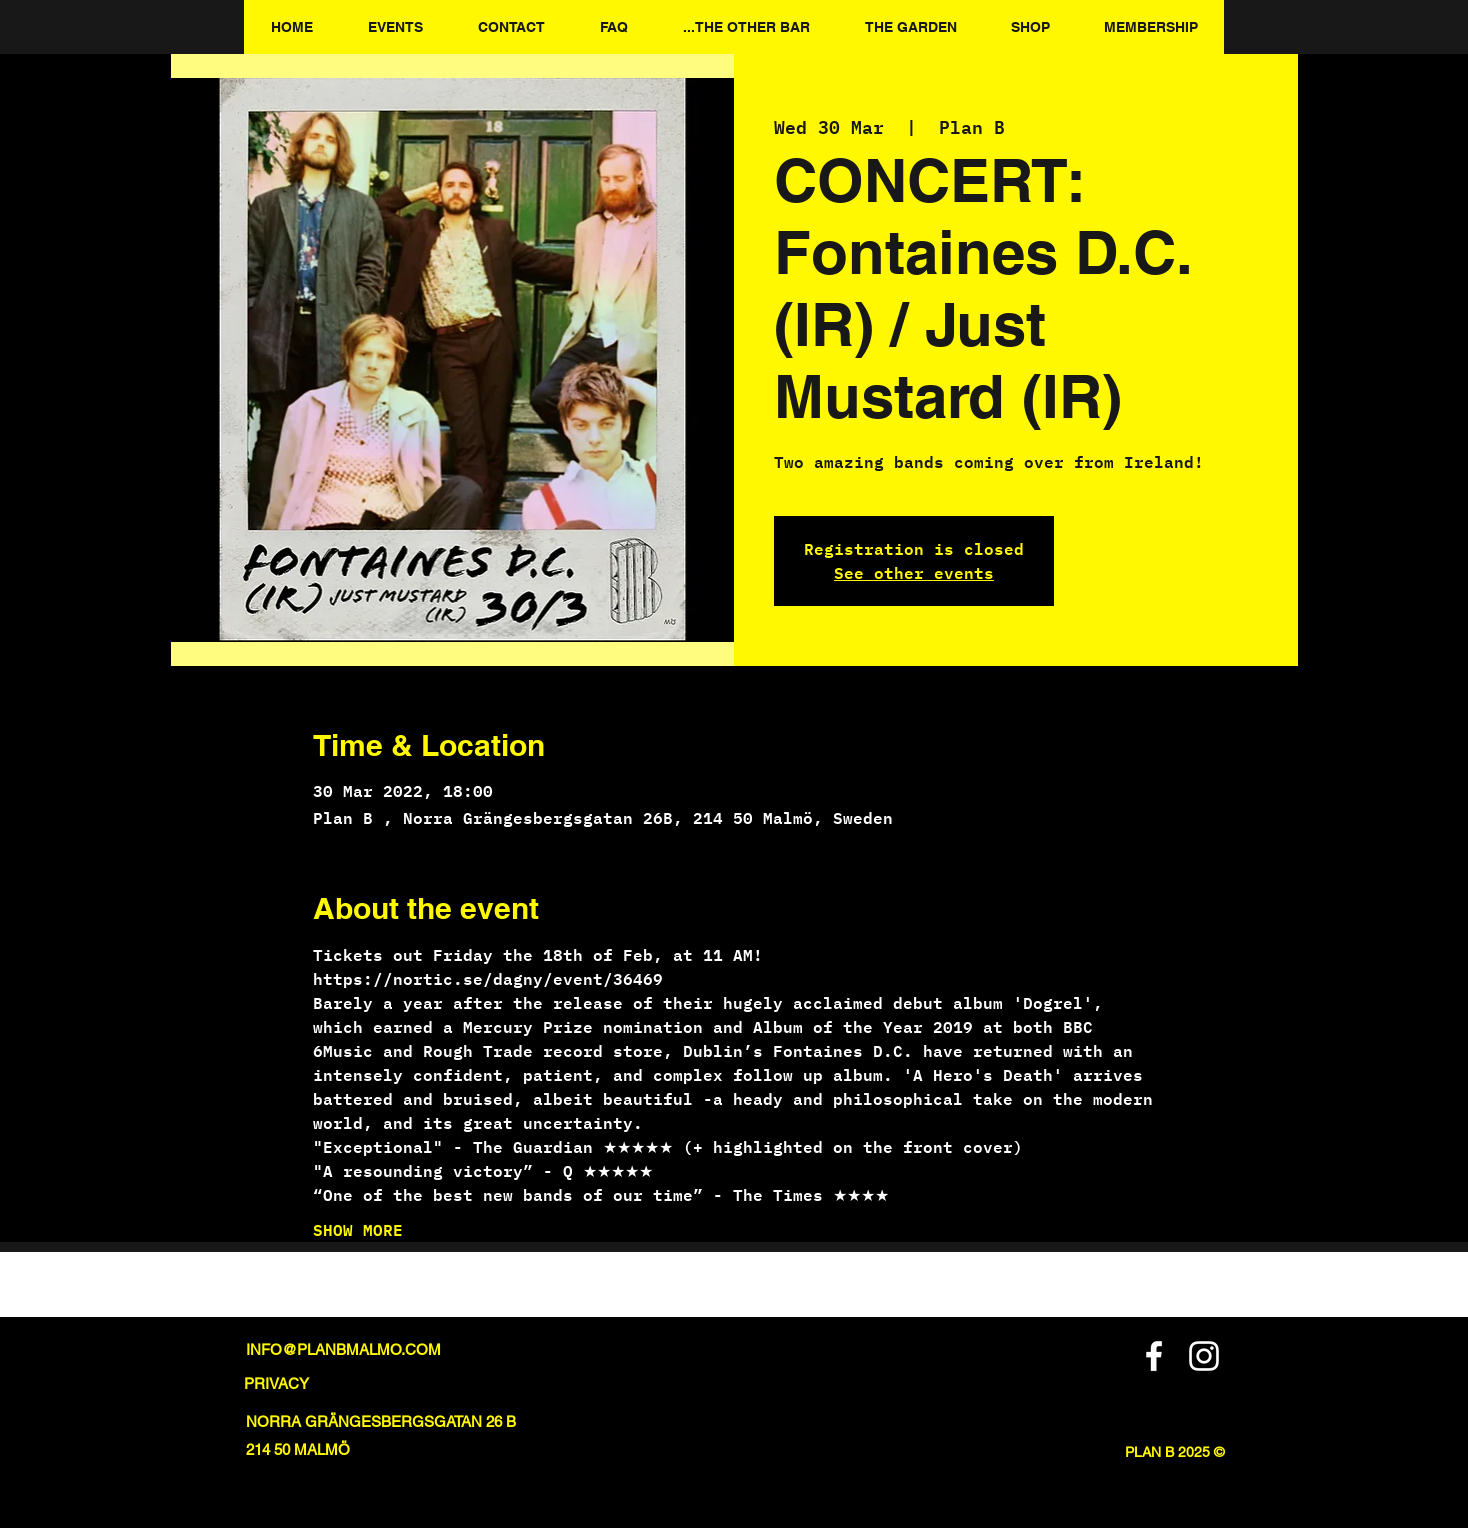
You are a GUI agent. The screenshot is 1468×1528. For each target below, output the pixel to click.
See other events (914, 572)
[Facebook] (1154, 1356)
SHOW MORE (358, 1230)
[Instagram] (1204, 1356)
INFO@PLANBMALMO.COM (343, 1349)
